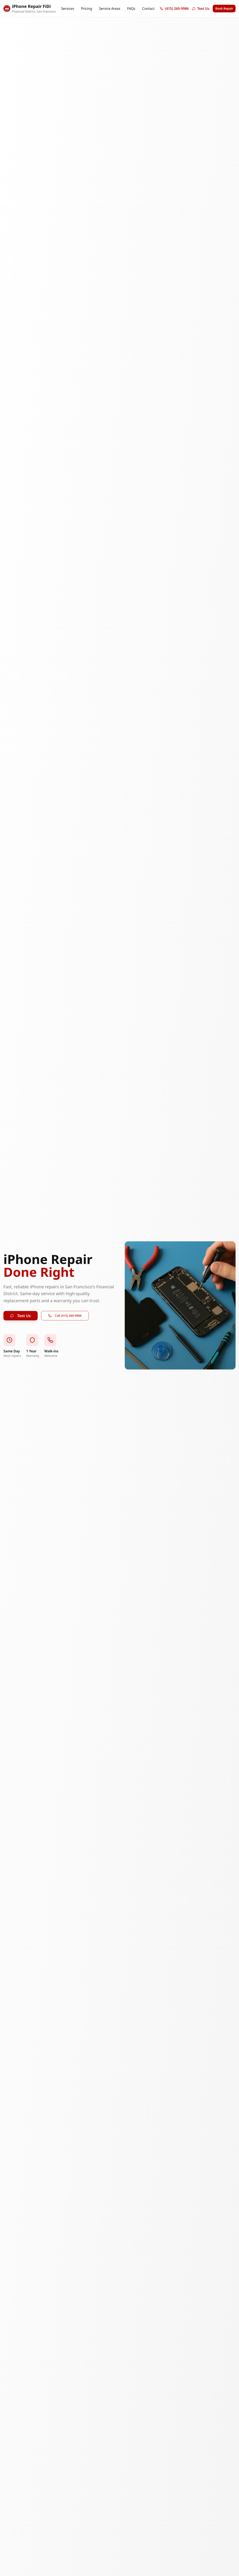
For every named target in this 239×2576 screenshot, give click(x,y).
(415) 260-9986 (174, 8)
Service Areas (109, 8)
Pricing (86, 8)
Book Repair (224, 8)
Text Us (200, 8)
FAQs (131, 8)
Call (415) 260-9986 (65, 1316)
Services (67, 8)
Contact (148, 8)
